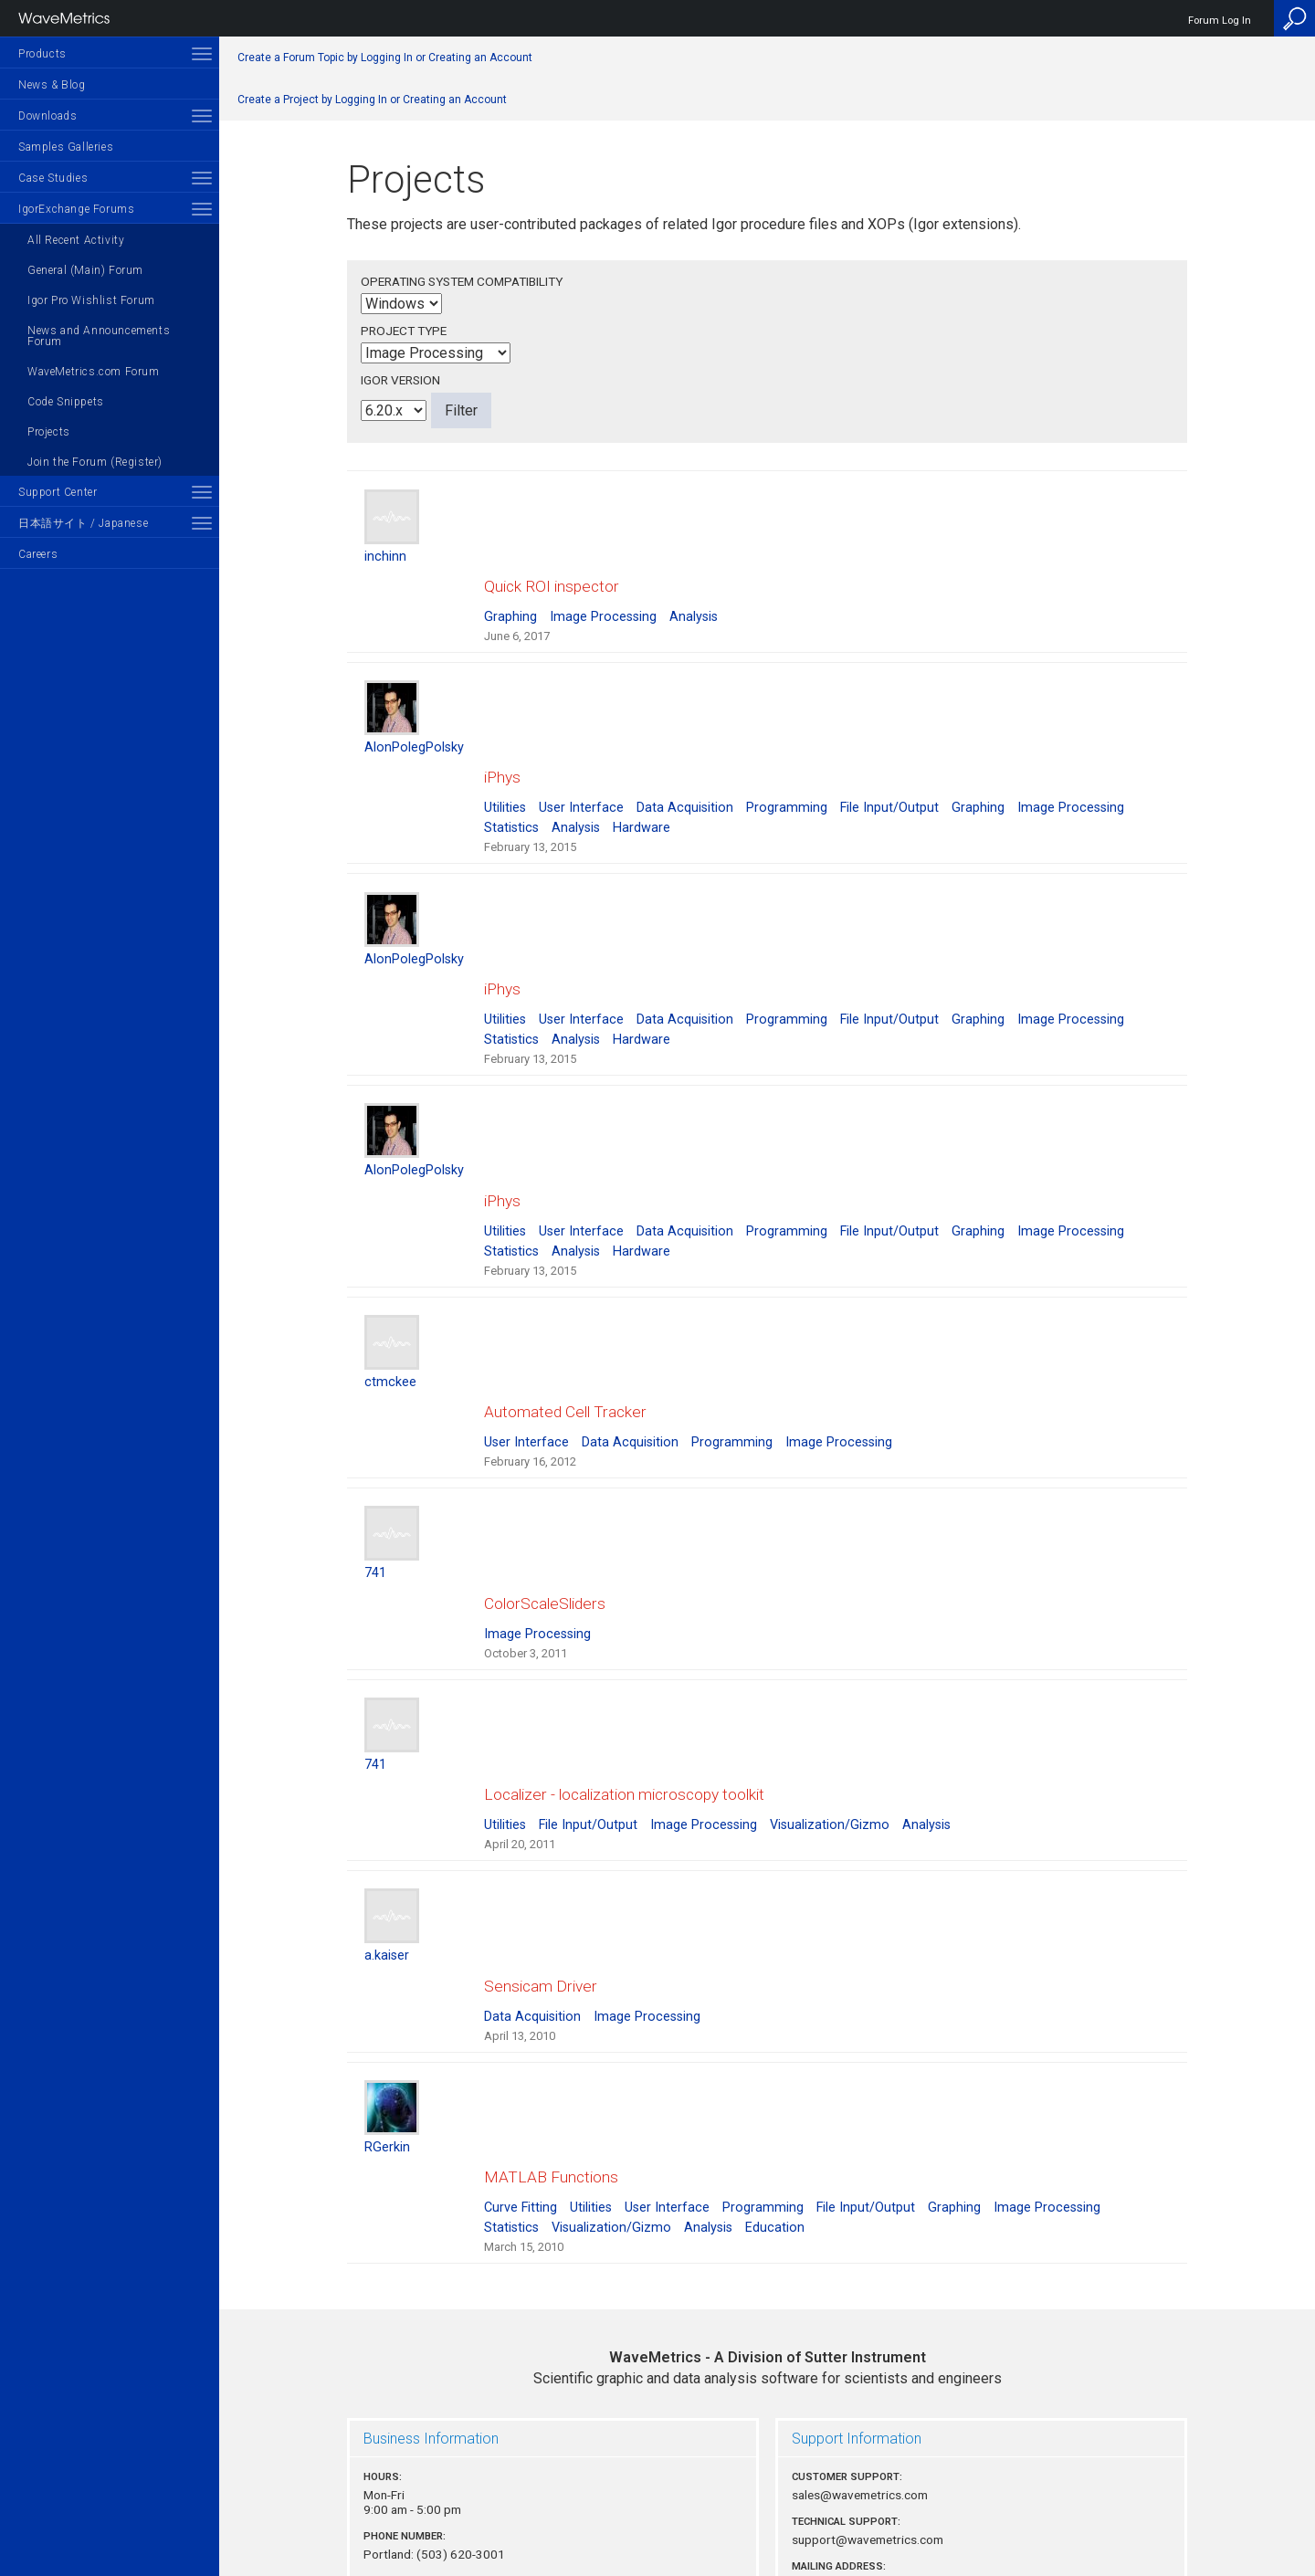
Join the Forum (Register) (95, 462)
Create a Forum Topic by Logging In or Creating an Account (384, 57)
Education (775, 2075)
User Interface (581, 774)
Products (42, 53)
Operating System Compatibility (462, 281)
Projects (48, 432)
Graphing (510, 599)
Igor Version (400, 380)
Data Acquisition (684, 774)
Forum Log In (1219, 20)
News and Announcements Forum (98, 336)
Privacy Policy (767, 2499)
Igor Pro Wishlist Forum (91, 300)
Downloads (47, 116)
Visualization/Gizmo (829, 1706)
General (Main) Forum (85, 270)
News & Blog (52, 85)
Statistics (511, 794)
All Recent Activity (75, 240)
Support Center (57, 492)
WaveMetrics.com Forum (93, 371)
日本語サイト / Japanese (83, 523)
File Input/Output (889, 774)
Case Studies (53, 178)
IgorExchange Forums (76, 209)
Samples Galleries (65, 147)
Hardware (641, 794)
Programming (786, 774)
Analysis (693, 599)
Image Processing (603, 599)
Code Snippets (65, 401)
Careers (38, 554)
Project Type (404, 330)
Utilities (505, 774)
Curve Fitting (520, 2055)
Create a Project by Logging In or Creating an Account (372, 99)
